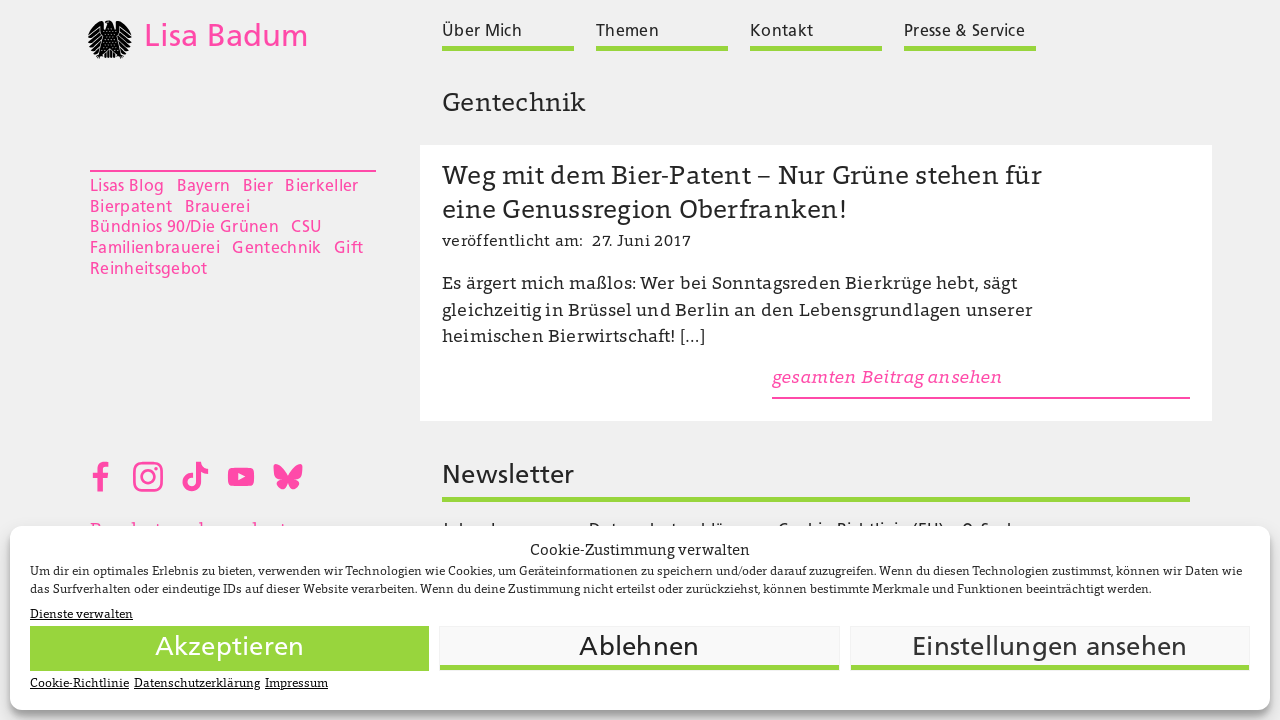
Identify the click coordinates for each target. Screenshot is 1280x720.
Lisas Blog (127, 187)
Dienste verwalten (81, 615)
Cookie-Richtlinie (79, 684)
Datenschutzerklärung (197, 684)
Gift (348, 249)
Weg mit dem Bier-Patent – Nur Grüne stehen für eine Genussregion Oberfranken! (742, 195)
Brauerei (218, 208)
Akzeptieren (230, 648)
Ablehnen (639, 648)
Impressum (296, 684)
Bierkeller (321, 187)
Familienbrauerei (155, 249)
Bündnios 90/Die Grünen (184, 228)
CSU (306, 228)
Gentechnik (276, 249)
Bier (258, 187)
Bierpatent (131, 208)
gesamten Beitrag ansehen (887, 379)
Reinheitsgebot (148, 270)
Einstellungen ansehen (1049, 648)
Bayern (204, 187)
